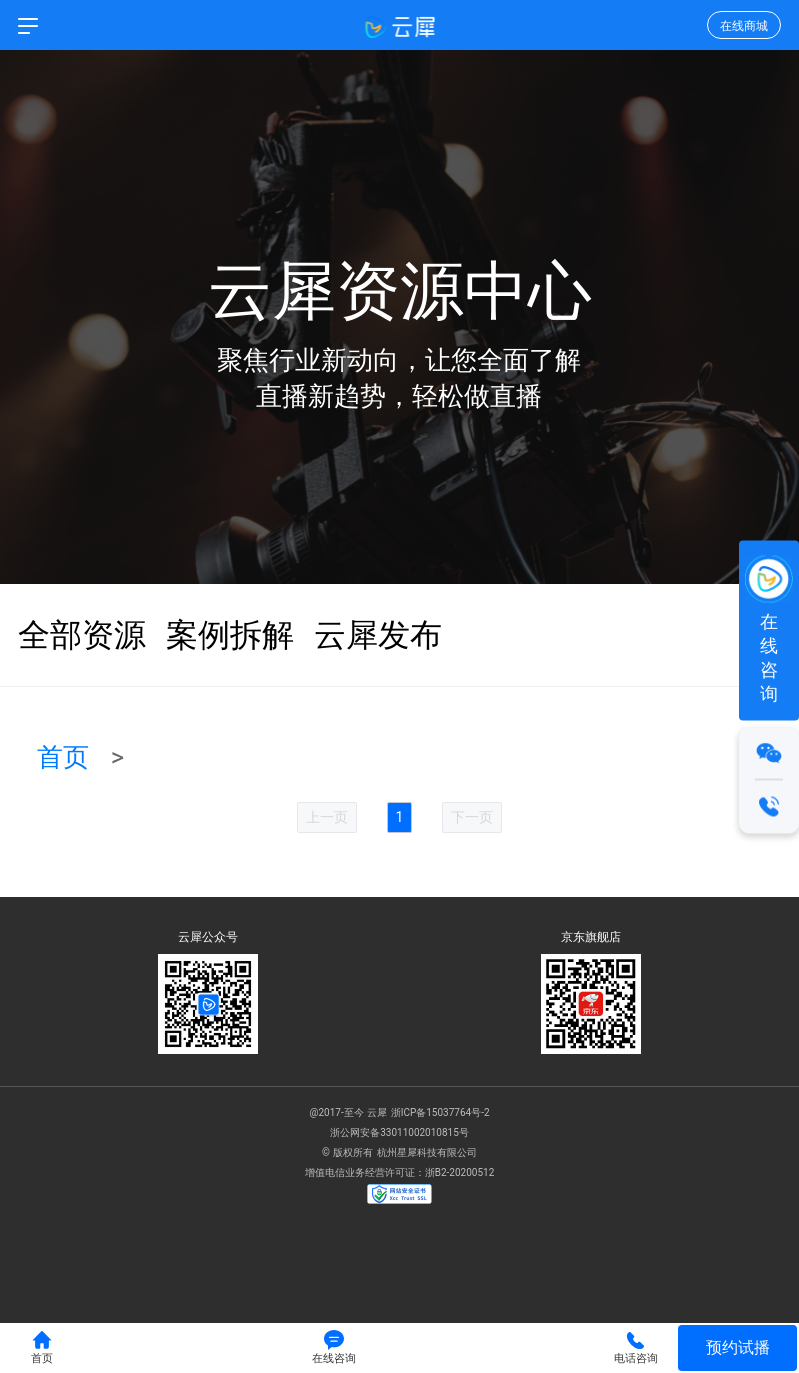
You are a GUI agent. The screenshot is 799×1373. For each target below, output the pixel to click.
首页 (63, 757)
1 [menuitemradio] (400, 817)
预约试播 (738, 1347)
